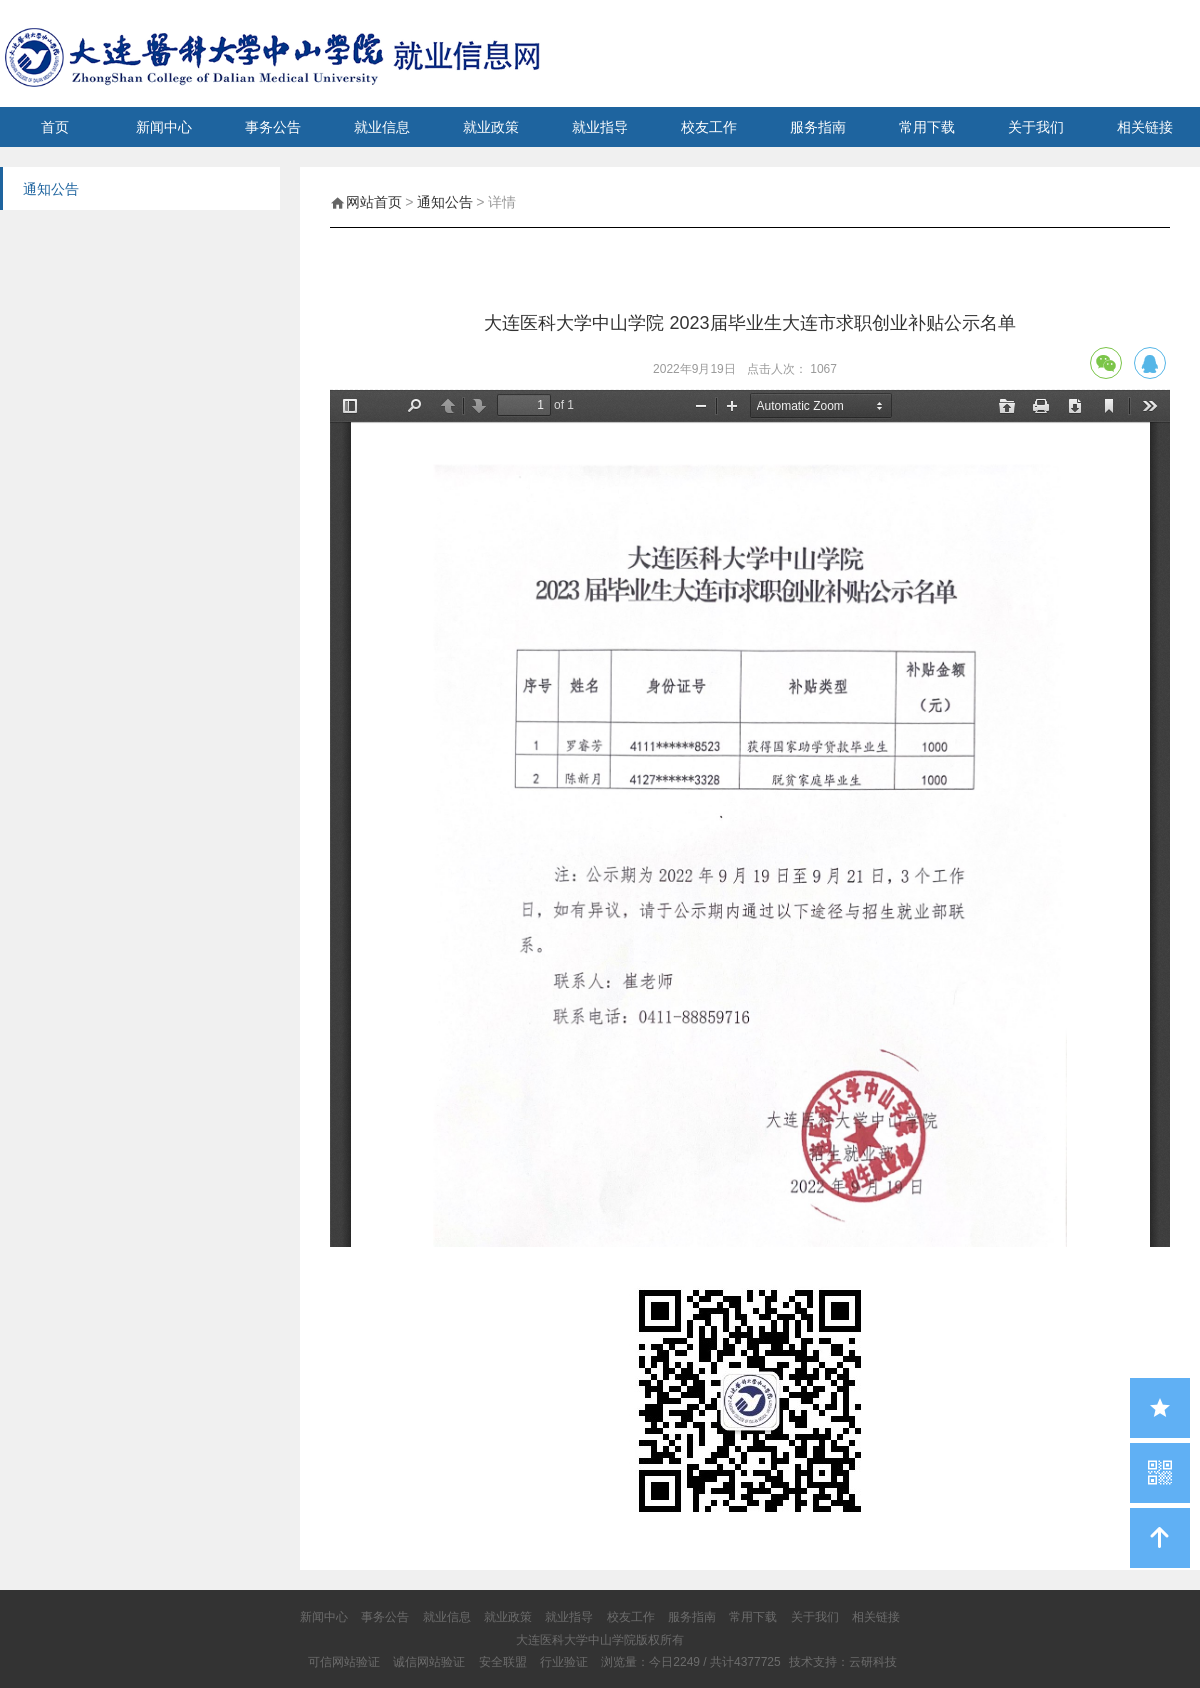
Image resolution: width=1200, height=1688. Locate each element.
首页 (55, 127)
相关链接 (1145, 127)
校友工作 (709, 127)
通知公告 (445, 202)
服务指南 (818, 127)
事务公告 (273, 127)
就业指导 (600, 127)
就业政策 (491, 127)
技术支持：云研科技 (843, 1662)
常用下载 (927, 127)
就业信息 (382, 127)
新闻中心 (164, 127)
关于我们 (1036, 127)
